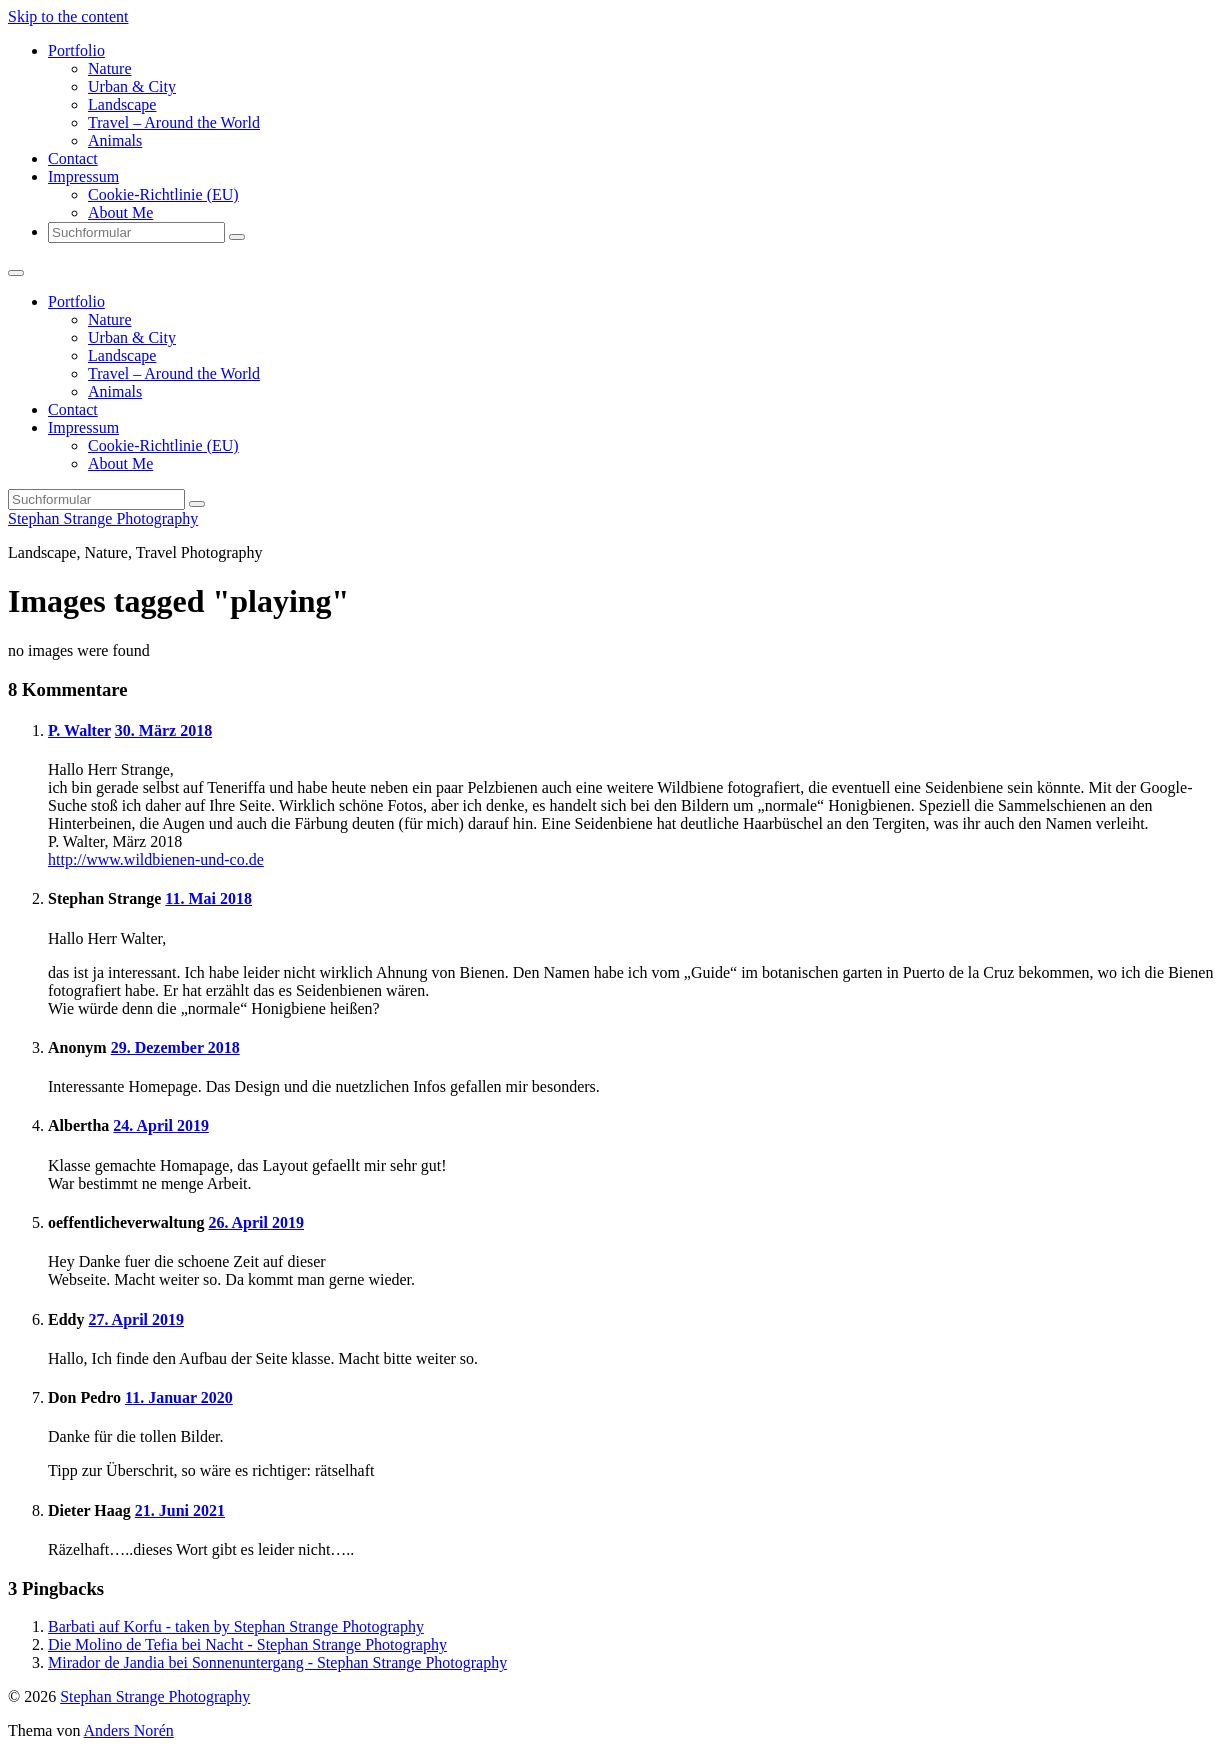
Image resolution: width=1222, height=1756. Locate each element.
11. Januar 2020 (179, 1397)
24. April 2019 (161, 1125)
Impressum (83, 176)
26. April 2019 (256, 1222)
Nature (110, 68)
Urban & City (132, 86)
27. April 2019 (136, 1319)
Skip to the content (68, 16)
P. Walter (79, 730)
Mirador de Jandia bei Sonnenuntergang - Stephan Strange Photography (277, 1662)
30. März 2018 (163, 730)
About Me (120, 212)
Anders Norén (129, 1730)
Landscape (122, 104)
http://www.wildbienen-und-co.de (156, 859)
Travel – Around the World (174, 122)
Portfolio (76, 50)
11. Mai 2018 (208, 898)
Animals (115, 140)
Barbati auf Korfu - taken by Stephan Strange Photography (236, 1626)
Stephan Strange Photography (103, 518)
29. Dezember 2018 (175, 1047)
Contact (73, 158)
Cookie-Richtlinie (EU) (163, 194)
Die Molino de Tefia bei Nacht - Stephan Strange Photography (247, 1644)
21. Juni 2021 (180, 1510)
